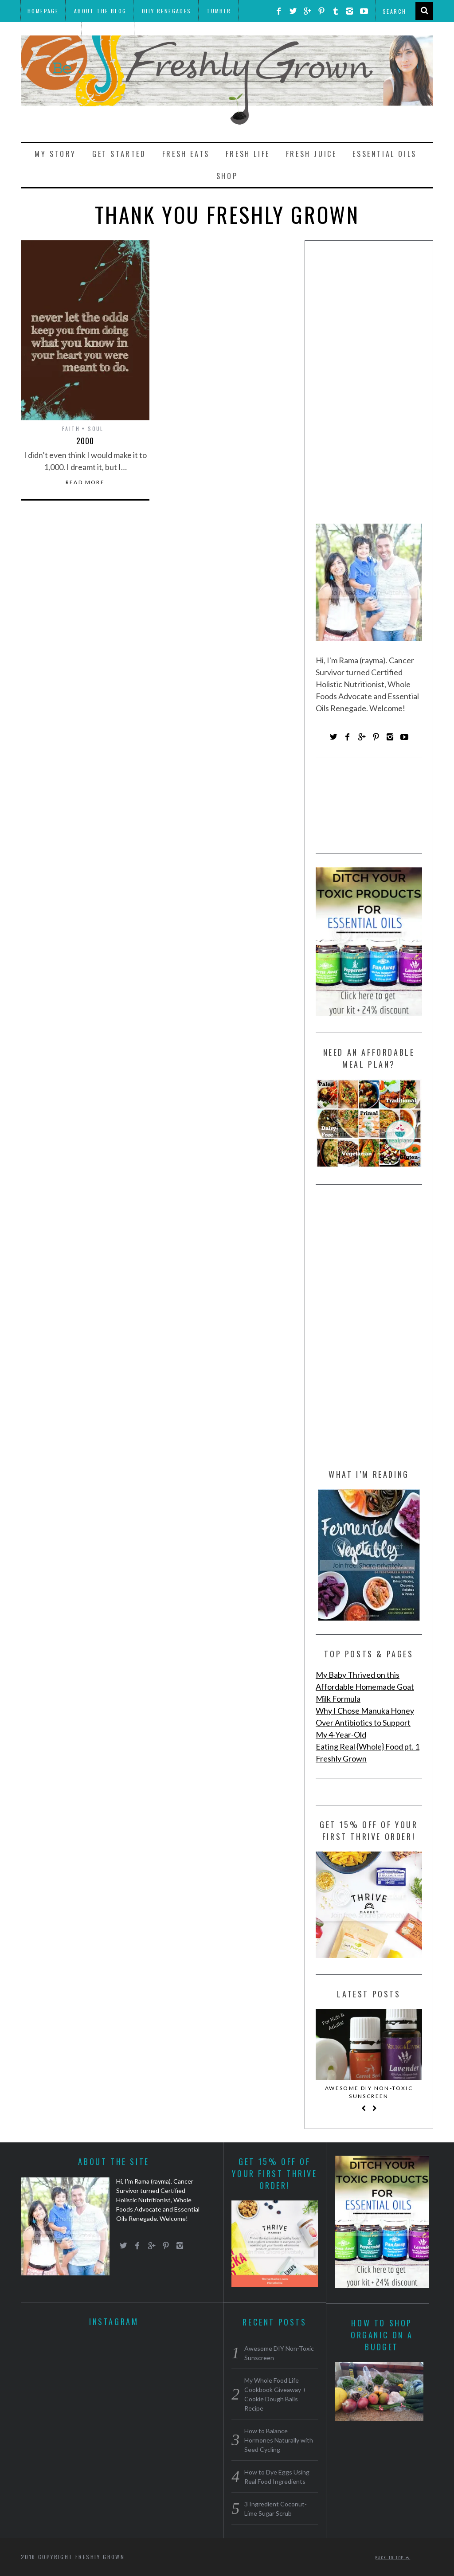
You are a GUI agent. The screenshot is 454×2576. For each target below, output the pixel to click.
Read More (85, 482)
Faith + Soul (83, 428)
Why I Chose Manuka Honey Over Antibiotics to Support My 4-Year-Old (365, 1722)
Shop (227, 176)
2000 (85, 440)
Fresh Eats (186, 154)
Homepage (43, 11)
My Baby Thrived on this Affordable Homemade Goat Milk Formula (365, 1686)
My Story (55, 154)
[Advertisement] (369, 385)
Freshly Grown (341, 1758)
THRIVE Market (51, 33)
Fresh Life (248, 154)
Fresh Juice (311, 154)
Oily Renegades (167, 11)
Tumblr (219, 11)
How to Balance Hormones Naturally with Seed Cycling (278, 2440)
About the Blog (100, 11)
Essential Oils (384, 154)
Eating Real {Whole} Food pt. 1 (367, 1746)
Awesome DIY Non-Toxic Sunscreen (369, 2092)
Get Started (119, 154)
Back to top (393, 2557)
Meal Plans (108, 33)
